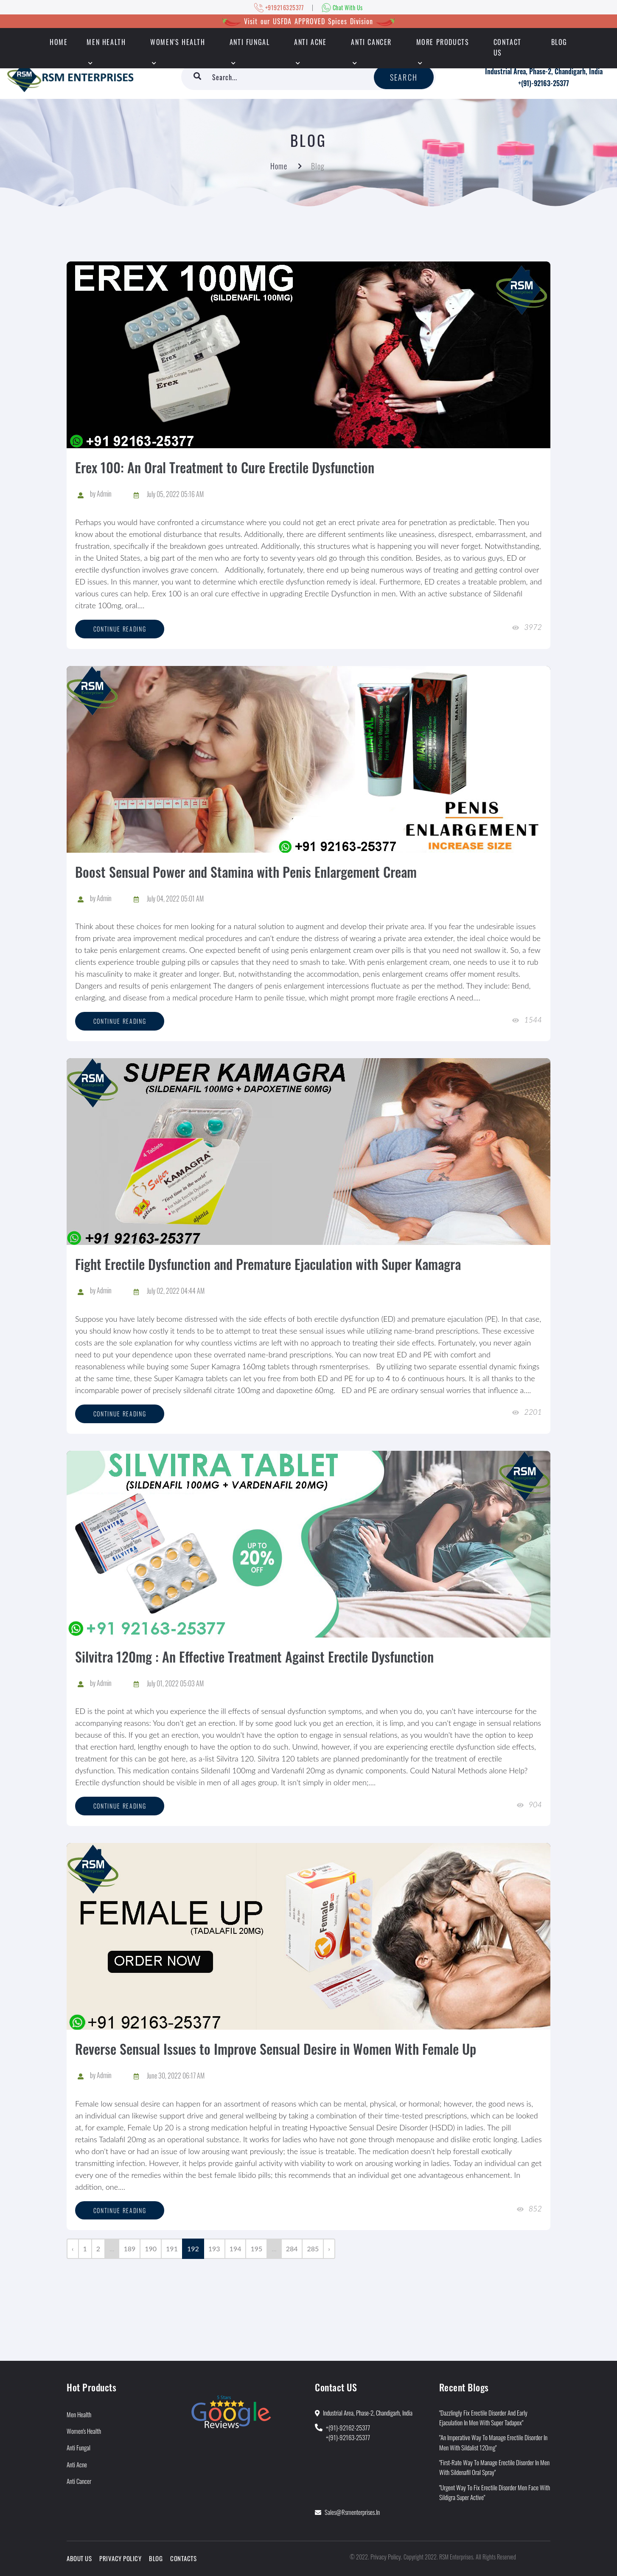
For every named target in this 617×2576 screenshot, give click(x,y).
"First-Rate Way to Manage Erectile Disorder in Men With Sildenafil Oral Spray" (494, 2467)
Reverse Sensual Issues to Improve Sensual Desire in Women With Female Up (275, 2049)
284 (292, 2249)
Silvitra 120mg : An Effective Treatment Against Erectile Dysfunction (254, 1656)
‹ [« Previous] (73, 2249)
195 (256, 2249)
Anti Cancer (371, 42)
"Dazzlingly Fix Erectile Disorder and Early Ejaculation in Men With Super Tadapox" (483, 2417)
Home (278, 165)
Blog (559, 42)
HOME (58, 42)
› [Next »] (329, 2249)
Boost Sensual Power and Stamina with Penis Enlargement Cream (246, 872)
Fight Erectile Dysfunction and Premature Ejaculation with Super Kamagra (268, 1264)
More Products (442, 42)
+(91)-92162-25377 (348, 2427)
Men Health (106, 42)
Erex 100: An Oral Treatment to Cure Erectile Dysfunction (224, 467)
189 (129, 2249)
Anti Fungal (250, 42)
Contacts (183, 2558)
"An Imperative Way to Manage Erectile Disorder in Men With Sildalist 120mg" (493, 2442)
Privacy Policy (120, 2558)
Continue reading (119, 628)
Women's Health (177, 42)
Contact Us (508, 47)
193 (214, 2249)
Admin (104, 494)
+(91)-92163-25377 (543, 83)
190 (151, 2249)
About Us (79, 2558)
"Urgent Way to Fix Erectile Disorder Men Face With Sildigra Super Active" (494, 2492)
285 (313, 2249)
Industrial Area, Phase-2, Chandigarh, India (544, 71)
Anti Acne (310, 42)
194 (235, 2249)
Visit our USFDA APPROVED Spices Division (308, 21)
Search (404, 77)
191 (172, 2249)
